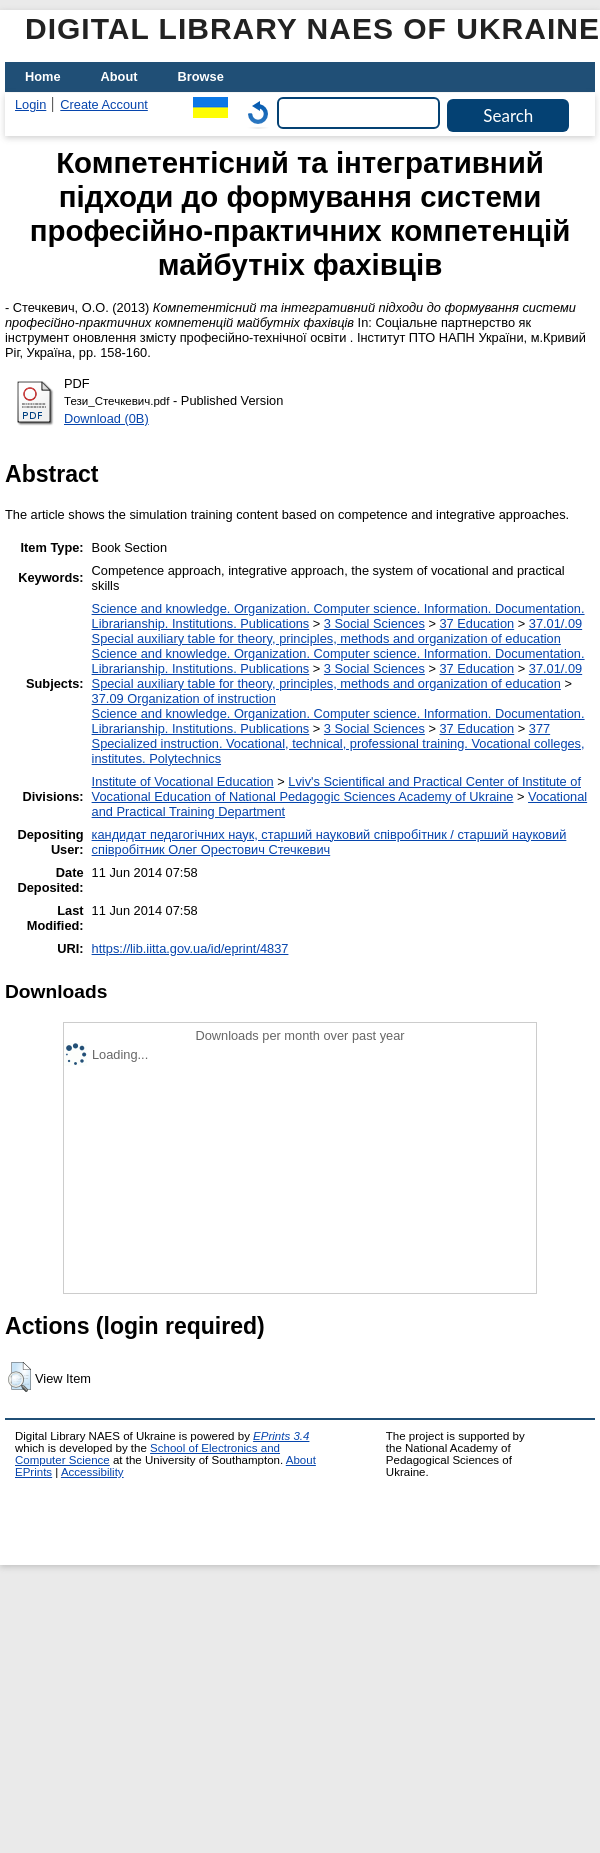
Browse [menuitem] (201, 76)
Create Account (104, 104)
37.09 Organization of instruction (184, 698)
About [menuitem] (119, 76)
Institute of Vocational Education (183, 781)
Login (30, 104)
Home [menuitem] (43, 76)
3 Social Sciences (374, 623)
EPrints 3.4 (281, 1436)
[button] (19, 1377)
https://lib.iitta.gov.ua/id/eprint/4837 (190, 948)
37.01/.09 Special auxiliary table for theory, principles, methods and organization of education (337, 631)
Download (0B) (106, 418)
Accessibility (92, 1472)
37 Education (476, 623)
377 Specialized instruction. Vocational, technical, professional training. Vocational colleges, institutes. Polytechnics (338, 743)
